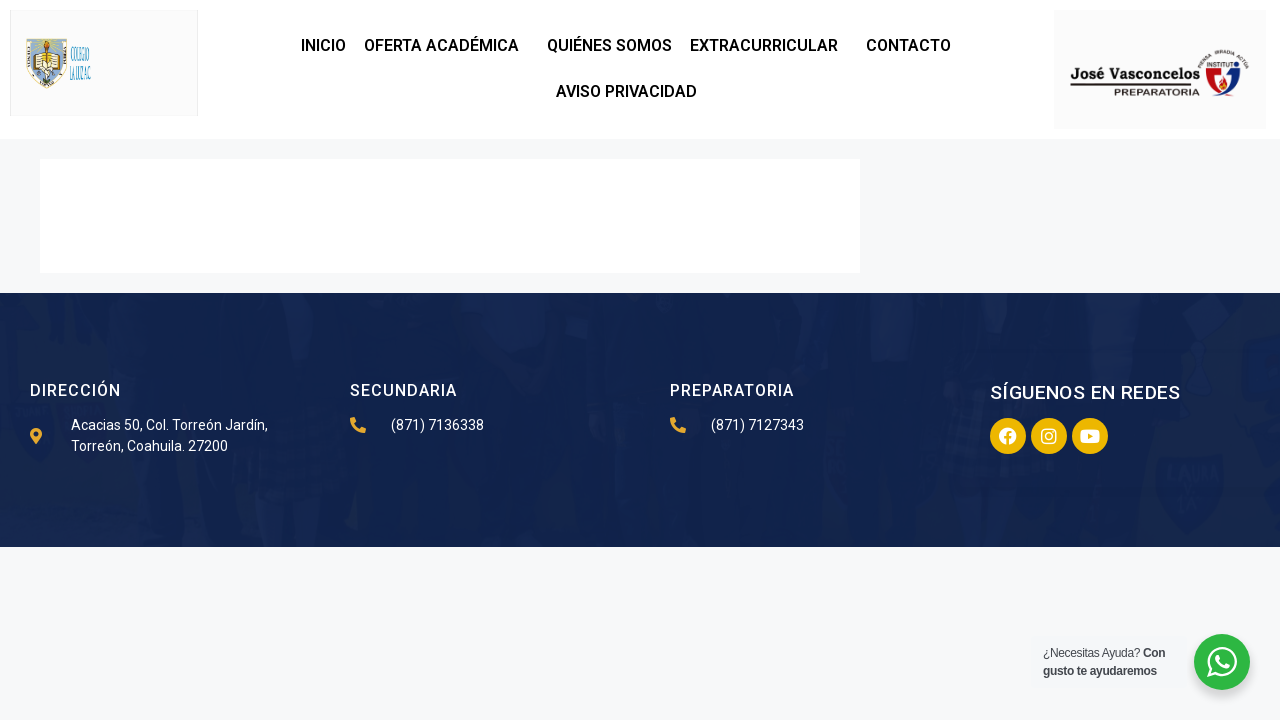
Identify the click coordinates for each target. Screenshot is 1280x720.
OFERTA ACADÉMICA (446, 46)
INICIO (323, 45)
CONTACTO (908, 45)
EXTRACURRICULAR (769, 46)
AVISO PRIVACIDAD (626, 91)
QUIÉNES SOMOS (609, 45)
